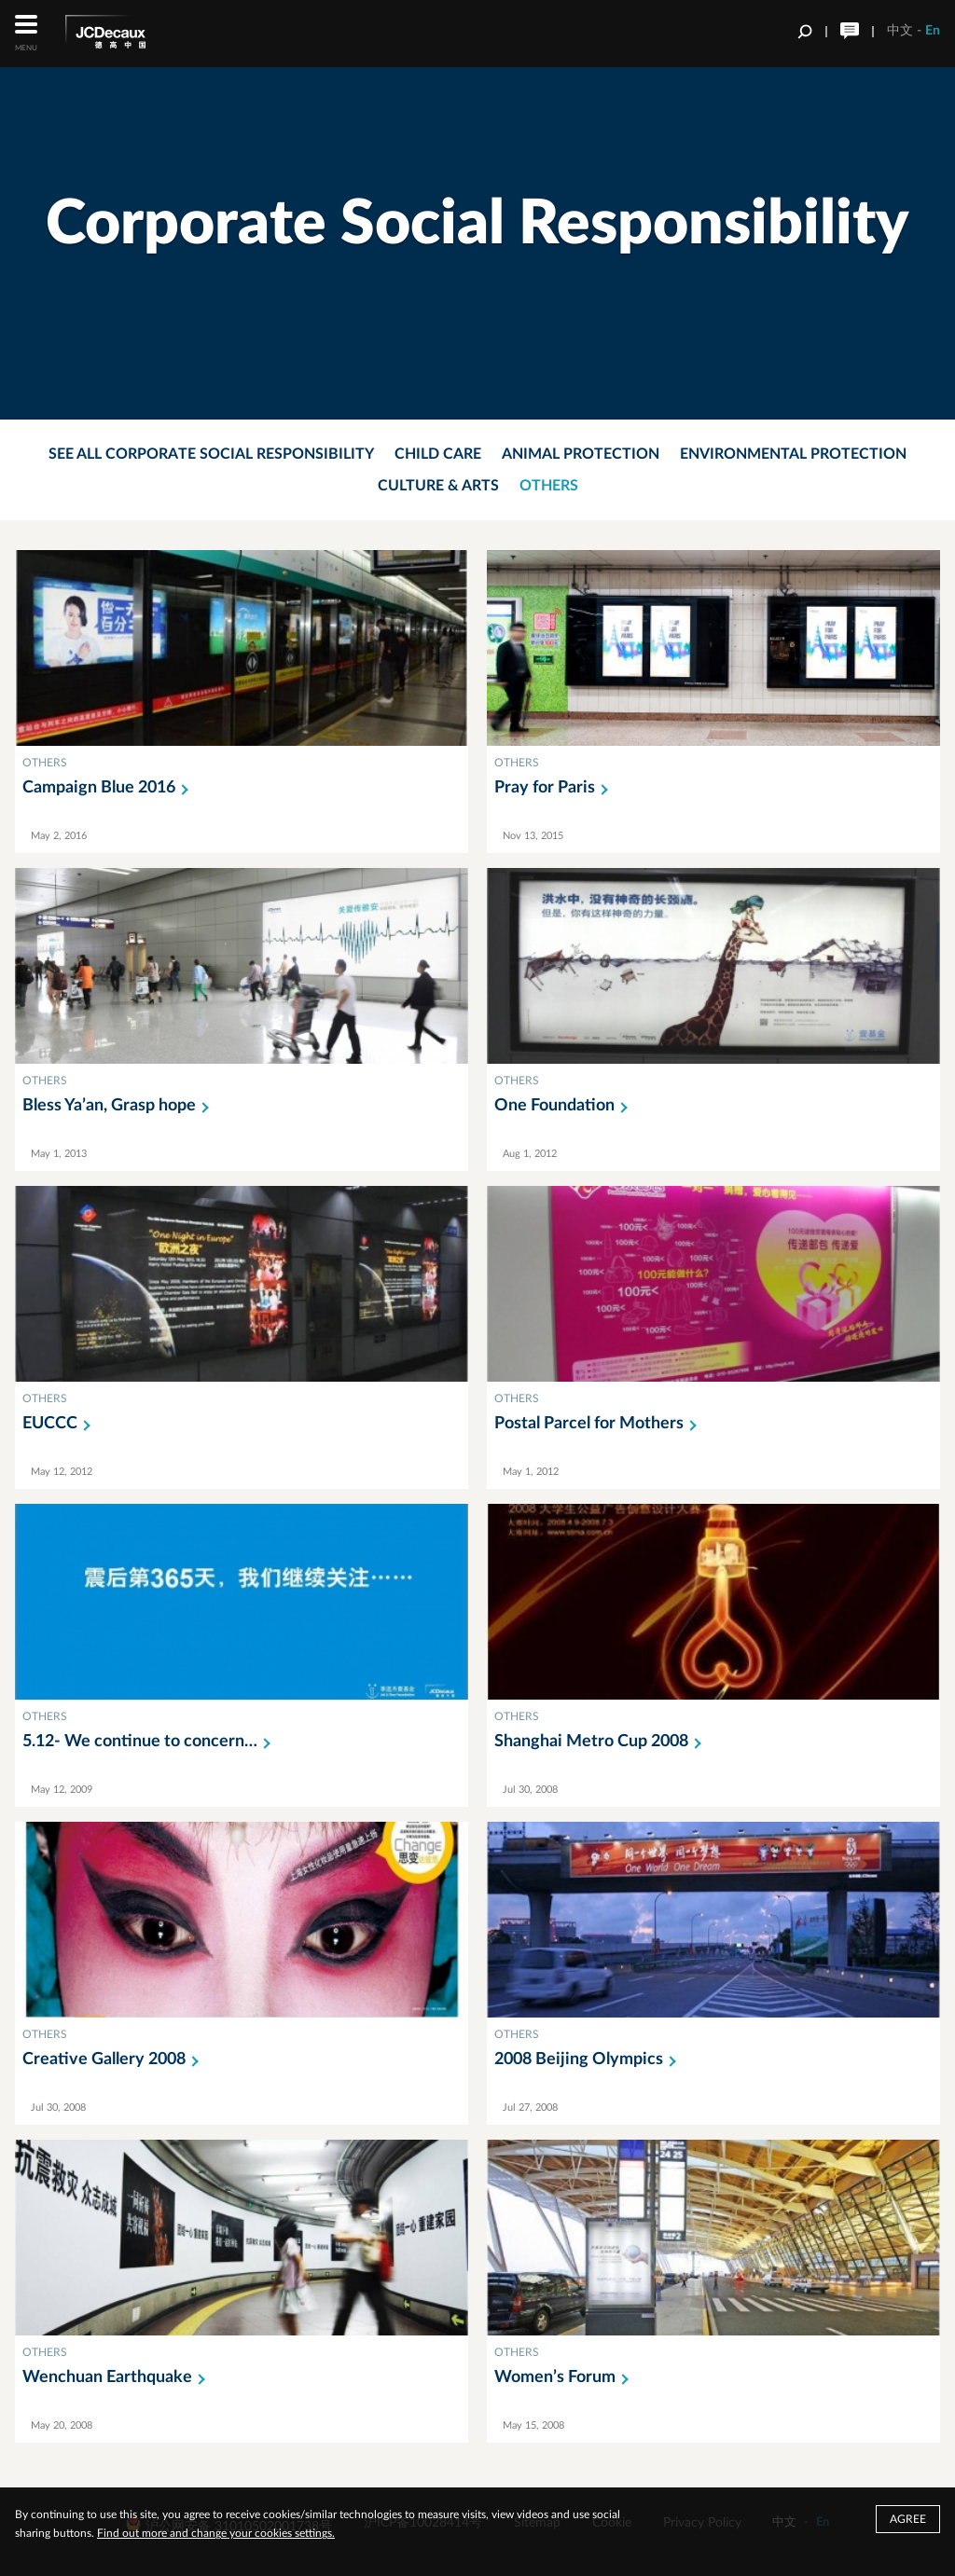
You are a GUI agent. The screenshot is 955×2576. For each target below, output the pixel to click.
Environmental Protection (793, 454)
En (932, 30)
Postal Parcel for (599, 1423)
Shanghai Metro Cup (601, 1741)
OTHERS (44, 762)
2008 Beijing (589, 2059)
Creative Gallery (114, 2059)
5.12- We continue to (150, 1741)
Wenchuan (117, 2377)
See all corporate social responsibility (211, 454)
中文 (900, 30)
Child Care (437, 454)
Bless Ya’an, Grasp (119, 1105)
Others (548, 485)
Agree (908, 2519)
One (564, 1105)
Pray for (555, 787)
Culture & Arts (438, 485)
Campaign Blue (109, 787)
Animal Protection (580, 454)
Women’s (565, 2377)
